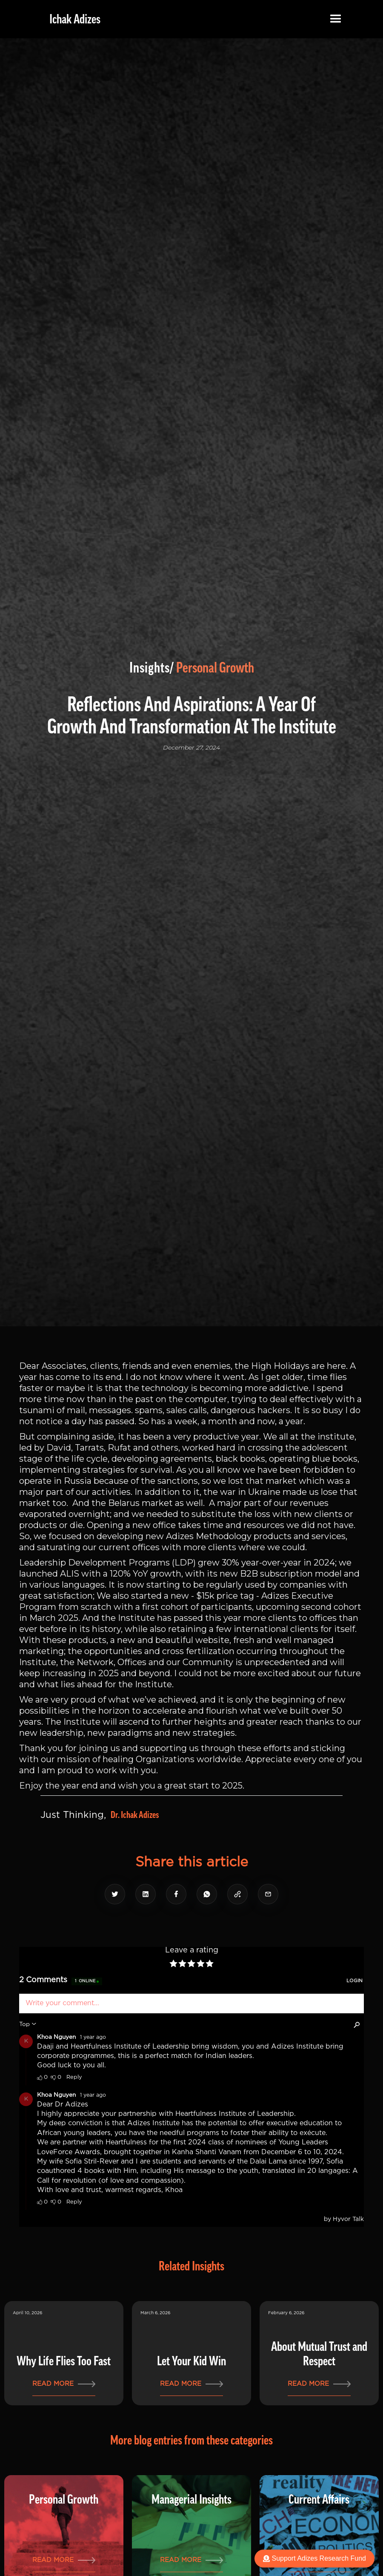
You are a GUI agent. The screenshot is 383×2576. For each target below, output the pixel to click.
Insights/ (151, 668)
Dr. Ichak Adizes (135, 1815)
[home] (68, 19)
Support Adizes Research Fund (314, 2558)
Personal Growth (215, 668)
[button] (335, 19)
